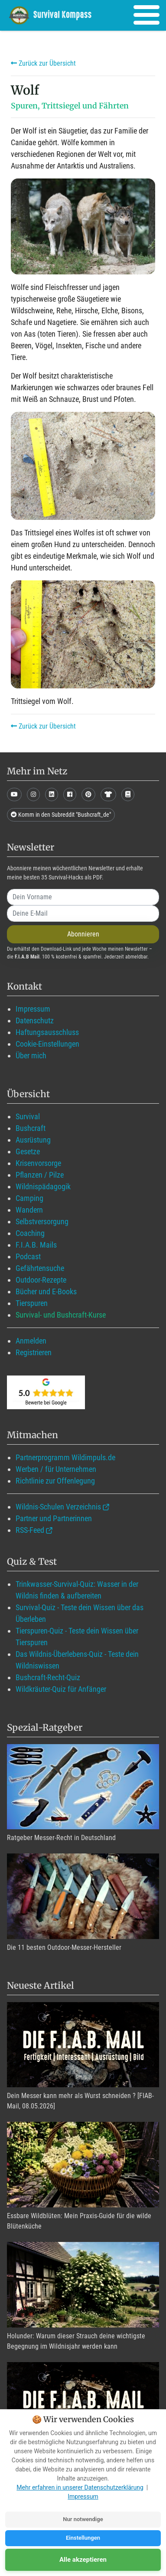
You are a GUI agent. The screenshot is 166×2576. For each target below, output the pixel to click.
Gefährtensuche (40, 1268)
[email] (83, 913)
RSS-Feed (30, 1530)
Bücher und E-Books (46, 1291)
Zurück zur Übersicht (43, 63)
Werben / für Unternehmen (56, 1469)
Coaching (30, 1233)
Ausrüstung (33, 1139)
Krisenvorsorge (38, 1163)
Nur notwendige (83, 2519)
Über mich (31, 1055)
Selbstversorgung (42, 1221)
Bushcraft (31, 1128)
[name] (83, 897)
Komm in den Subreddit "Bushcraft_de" (61, 814)
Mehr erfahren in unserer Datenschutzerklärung (79, 2487)
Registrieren (34, 1352)
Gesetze (28, 1151)
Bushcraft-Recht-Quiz (48, 1677)
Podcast (28, 1256)
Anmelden (31, 1340)
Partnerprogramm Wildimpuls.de (65, 1457)
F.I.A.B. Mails (36, 1244)
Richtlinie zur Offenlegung (55, 1480)
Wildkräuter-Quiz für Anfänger (61, 1689)
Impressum (33, 1008)
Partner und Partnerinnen (54, 1518)
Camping (29, 1198)
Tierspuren (32, 1303)
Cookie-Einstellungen (47, 1043)
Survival (28, 1116)
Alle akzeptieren (83, 2559)
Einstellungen (83, 2538)
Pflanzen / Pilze (40, 1174)
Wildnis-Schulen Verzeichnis (58, 1506)
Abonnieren (83, 934)
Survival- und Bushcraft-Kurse (61, 1314)
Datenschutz (35, 1020)
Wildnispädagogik (43, 1186)
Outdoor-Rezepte (41, 1279)
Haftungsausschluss (47, 1032)
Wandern (29, 1209)
